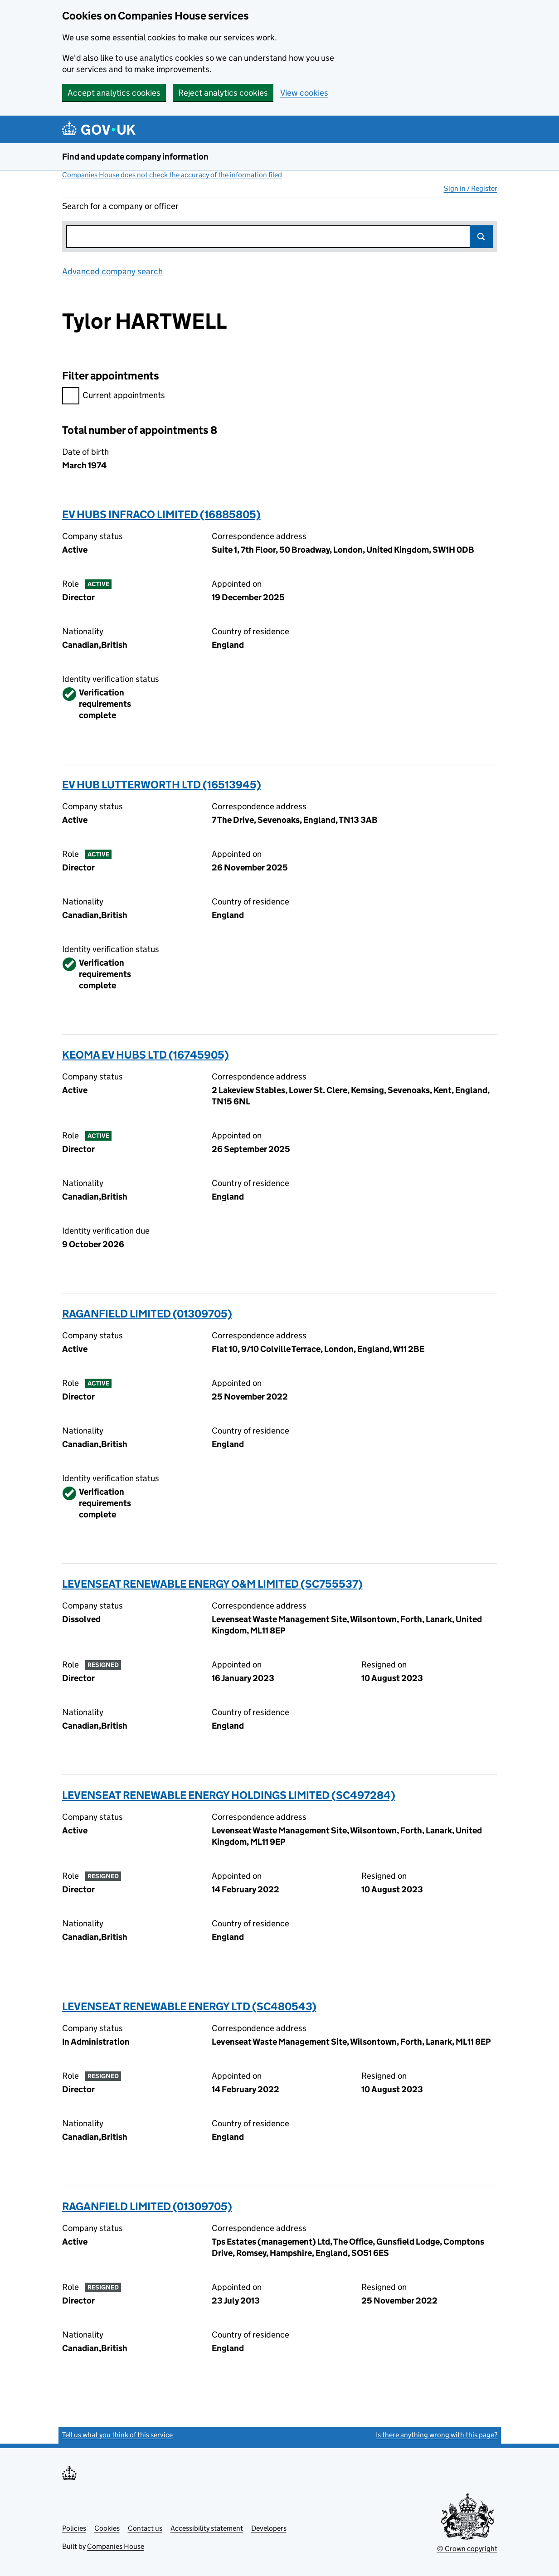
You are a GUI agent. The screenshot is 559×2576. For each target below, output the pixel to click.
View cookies (304, 92)
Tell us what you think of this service (117, 2434)
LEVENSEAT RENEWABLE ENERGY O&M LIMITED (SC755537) (212, 1583)
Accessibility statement (206, 2528)
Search (481, 236)
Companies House (115, 2546)
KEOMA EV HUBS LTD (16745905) (145, 1054)
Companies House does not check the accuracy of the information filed (172, 174)
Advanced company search (112, 271)
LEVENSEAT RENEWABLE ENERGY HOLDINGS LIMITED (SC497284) (228, 1795)
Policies (74, 2528)
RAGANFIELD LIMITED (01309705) (147, 1313)
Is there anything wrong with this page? (436, 2434)
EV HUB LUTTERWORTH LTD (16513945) (161, 784)
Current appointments (113, 396)
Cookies (107, 2528)
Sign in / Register (470, 188)
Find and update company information (135, 156)
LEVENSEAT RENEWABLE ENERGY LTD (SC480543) (189, 2006)
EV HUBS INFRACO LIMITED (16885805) (161, 514)
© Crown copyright (467, 2548)
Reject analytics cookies (223, 92)
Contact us (145, 2528)
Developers (269, 2528)
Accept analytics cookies (114, 92)
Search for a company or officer (120, 206)
